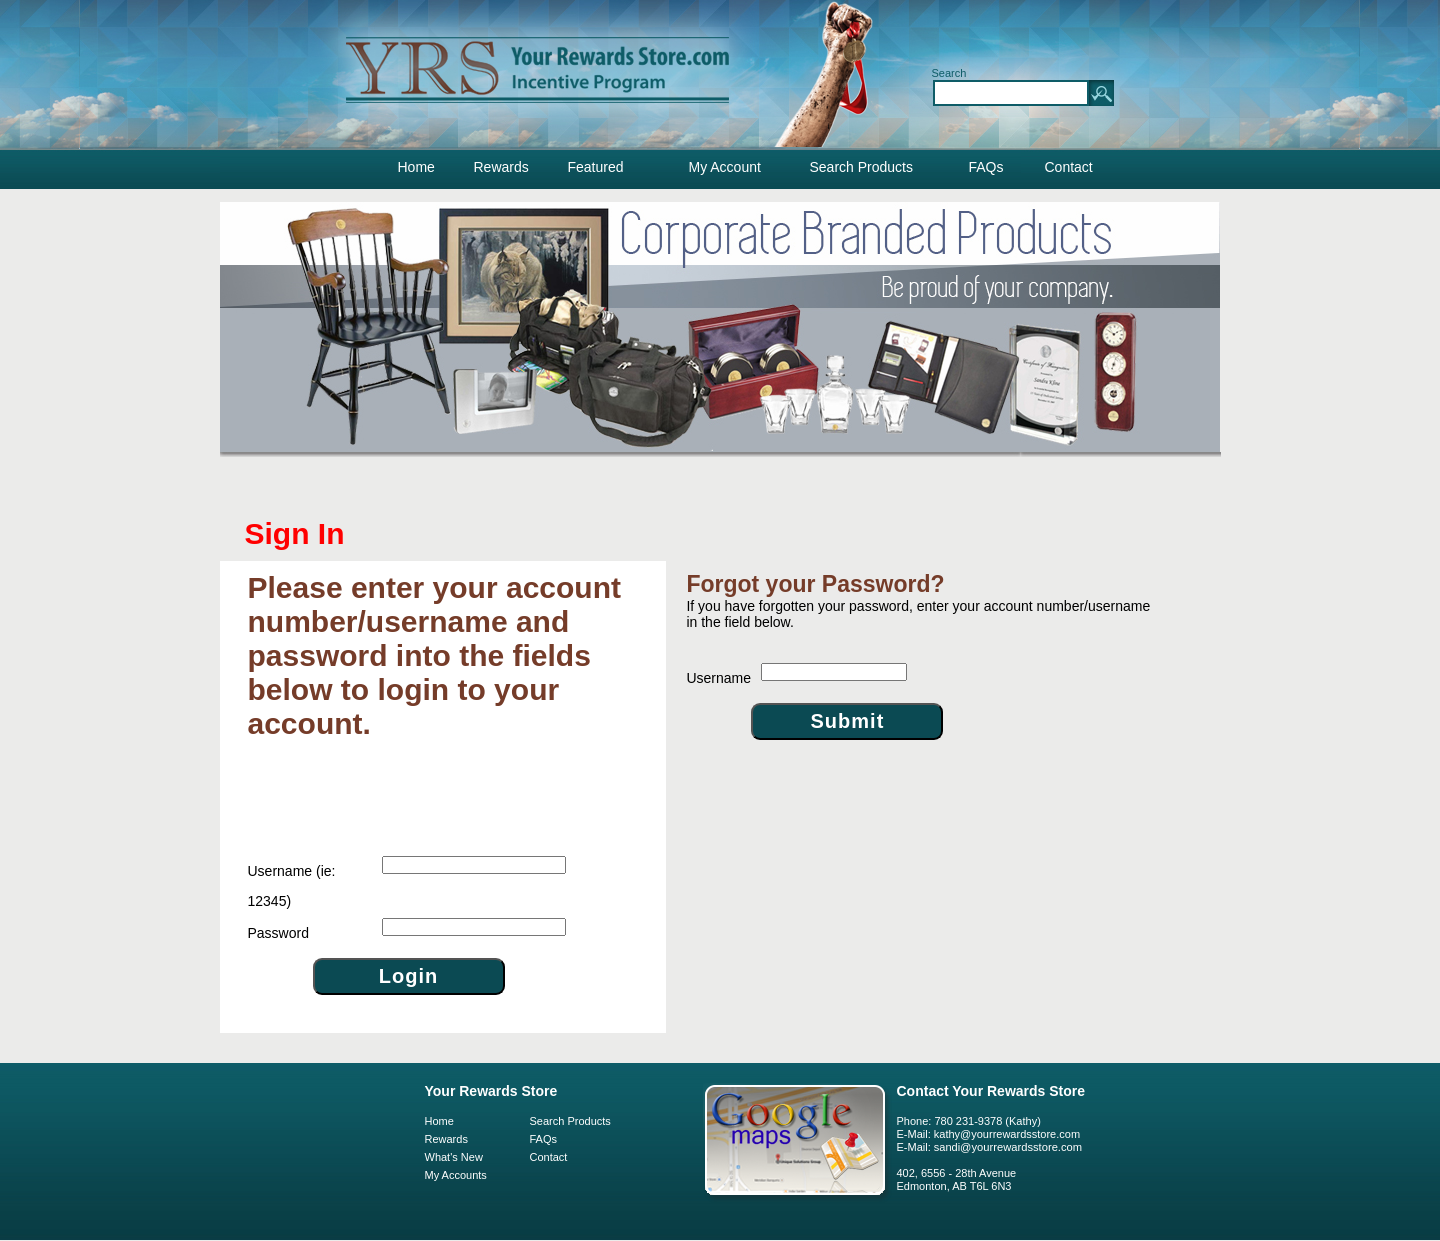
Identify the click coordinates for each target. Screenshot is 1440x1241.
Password (278, 933)
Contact (1069, 167)
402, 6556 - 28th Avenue (957, 1173)
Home (416, 167)
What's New (454, 1157)
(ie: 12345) (292, 886)
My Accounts (456, 1175)
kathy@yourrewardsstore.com (1007, 1134)
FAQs (986, 167)
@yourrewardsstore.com (1021, 1147)
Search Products (862, 167)
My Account (725, 167)
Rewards (501, 167)
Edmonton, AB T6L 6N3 (954, 1186)
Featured (596, 167)
